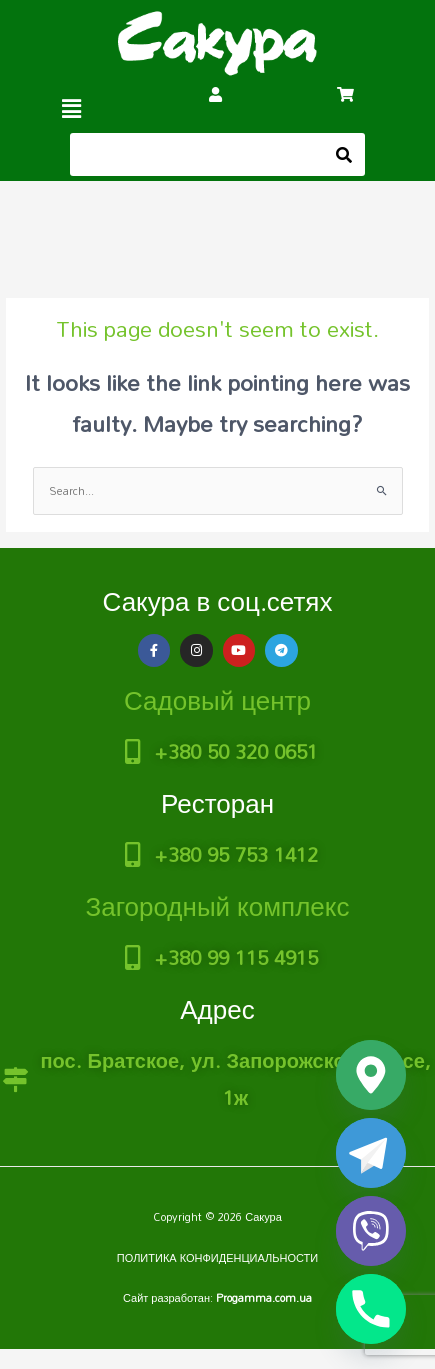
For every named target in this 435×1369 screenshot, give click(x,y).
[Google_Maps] (371, 1075)
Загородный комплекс (217, 906)
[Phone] (371, 1309)
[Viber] (371, 1231)
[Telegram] (371, 1153)
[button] (72, 108)
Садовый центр (217, 700)
